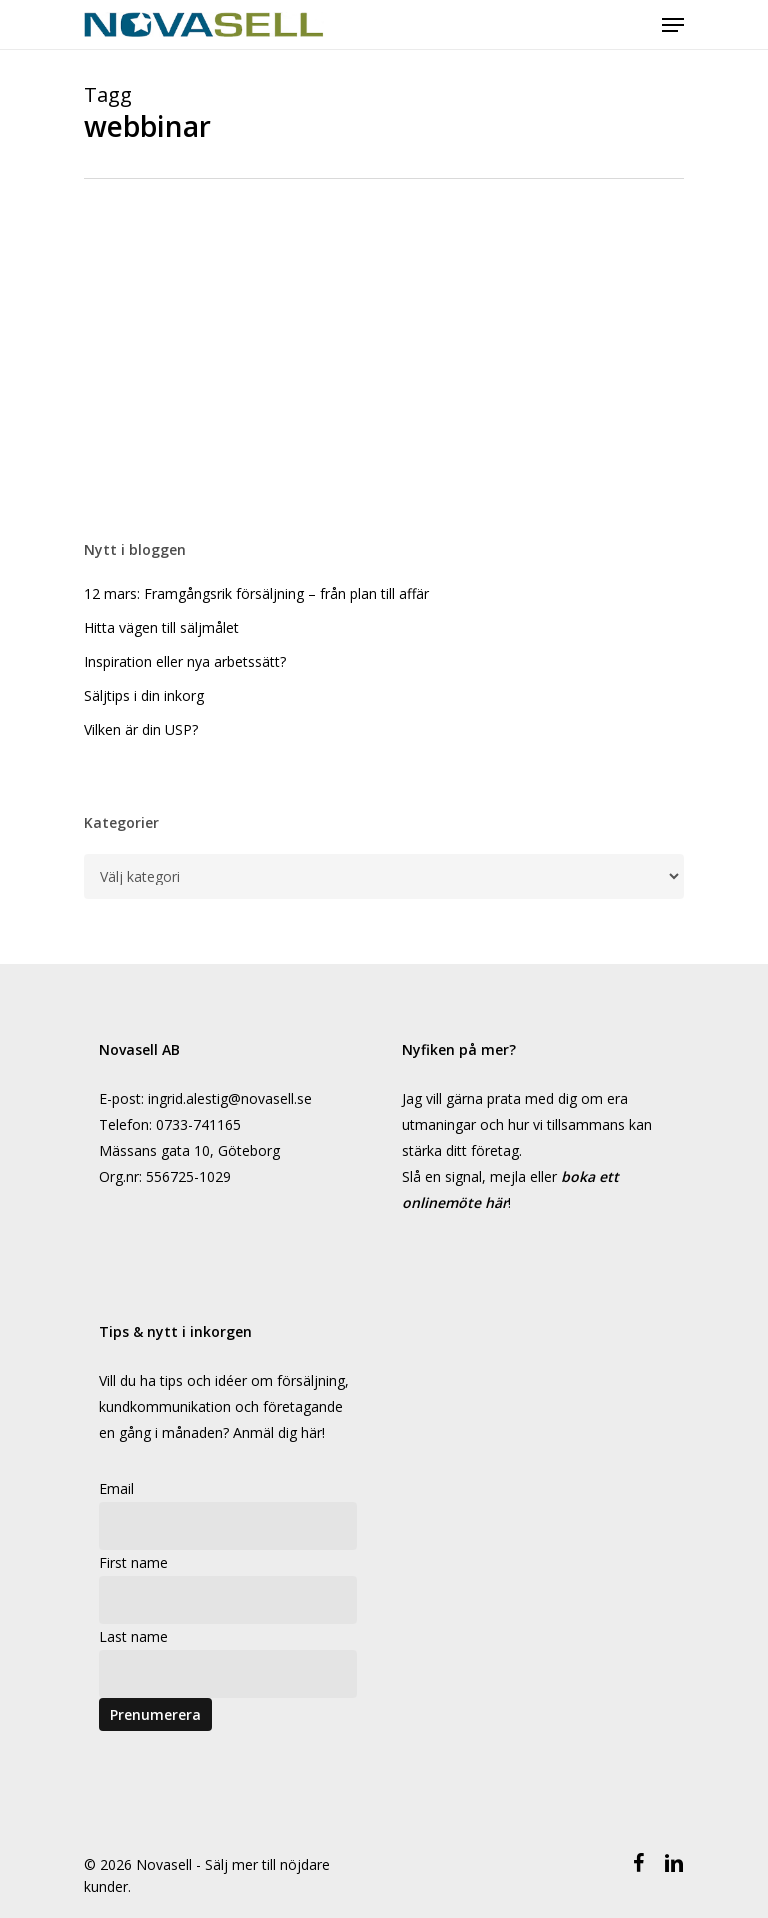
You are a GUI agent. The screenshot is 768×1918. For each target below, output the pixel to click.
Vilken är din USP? (141, 729)
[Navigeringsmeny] (673, 25)
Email (116, 1488)
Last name (133, 1636)
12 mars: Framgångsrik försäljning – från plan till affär (256, 593)
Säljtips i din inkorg (144, 695)
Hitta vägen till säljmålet (161, 627)
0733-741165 (198, 1124)
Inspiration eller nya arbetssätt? (185, 661)
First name (133, 1562)
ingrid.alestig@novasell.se (230, 1098)
